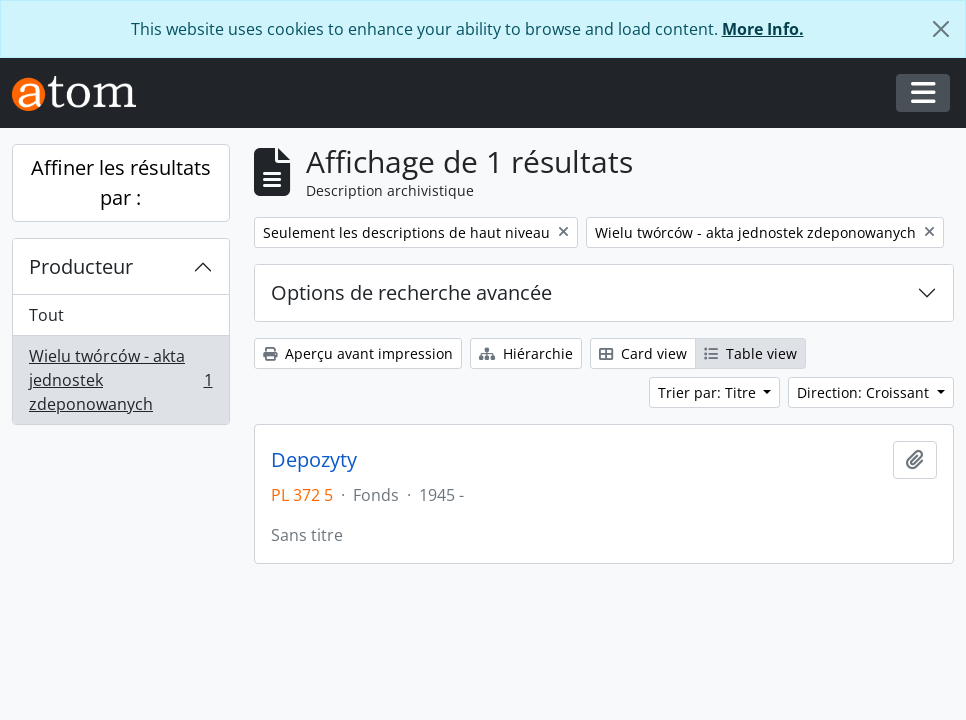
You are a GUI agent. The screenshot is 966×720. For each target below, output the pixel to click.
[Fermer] (941, 29)
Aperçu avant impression (358, 353)
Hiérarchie (526, 353)
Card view (643, 353)
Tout (46, 315)
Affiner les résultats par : (121, 182)
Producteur (81, 266)
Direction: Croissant (865, 392)
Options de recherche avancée (411, 292)
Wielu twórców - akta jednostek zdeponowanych (120, 380)
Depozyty (314, 460)
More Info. (763, 29)
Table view (750, 353)
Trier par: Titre (709, 392)
